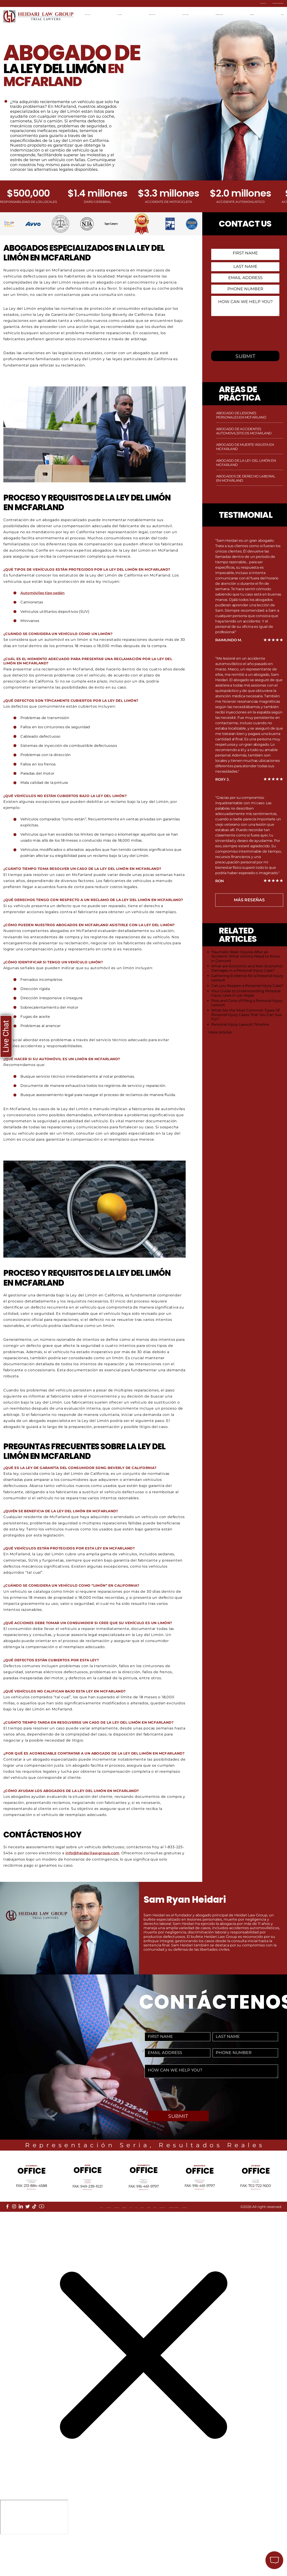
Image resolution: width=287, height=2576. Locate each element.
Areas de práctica (153, 13)
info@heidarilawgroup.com (93, 1853)
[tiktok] (34, 2236)
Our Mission (60, 2240)
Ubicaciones (124, 13)
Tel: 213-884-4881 (31, 2202)
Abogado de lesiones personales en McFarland (241, 415)
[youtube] (41, 2236)
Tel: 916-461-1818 (143, 2205)
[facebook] (7, 2236)
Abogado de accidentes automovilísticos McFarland (243, 431)
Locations (34, 2240)
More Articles (220, 1032)
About (14, 2240)
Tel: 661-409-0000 (199, 2205)
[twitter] (27, 2236)
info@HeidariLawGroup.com (31, 2213)
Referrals (86, 2240)
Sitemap (132, 2240)
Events (170, 2240)
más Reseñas (249, 899)
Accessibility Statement (237, 2240)
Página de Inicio (97, 13)
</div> (34, 2558)
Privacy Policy (195, 2240)
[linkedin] (21, 2236)
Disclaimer (19, 2244)
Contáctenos (256, 13)
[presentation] (245, 335)
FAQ (117, 2240)
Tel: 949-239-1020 (87, 2205)
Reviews (152, 2240)
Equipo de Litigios (187, 13)
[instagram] (14, 2236)
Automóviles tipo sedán (43, 593)
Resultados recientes (223, 13)
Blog (105, 2240)
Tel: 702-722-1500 (256, 2202)
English (278, 13)
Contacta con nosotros (257, 3)
